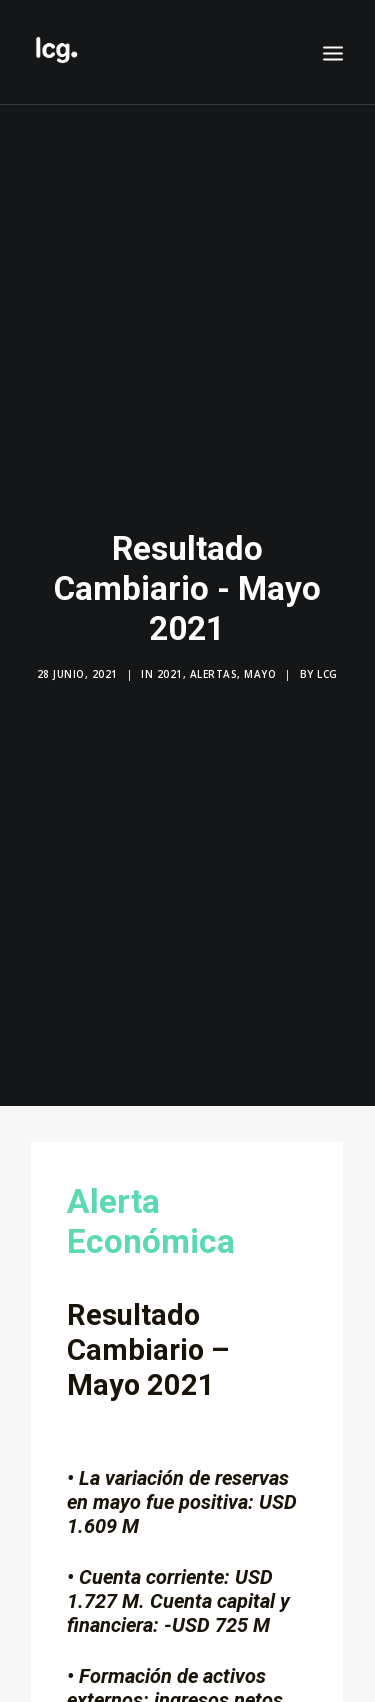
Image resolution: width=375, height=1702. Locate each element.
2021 (170, 665)
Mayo (260, 665)
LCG (327, 665)
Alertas (214, 665)
